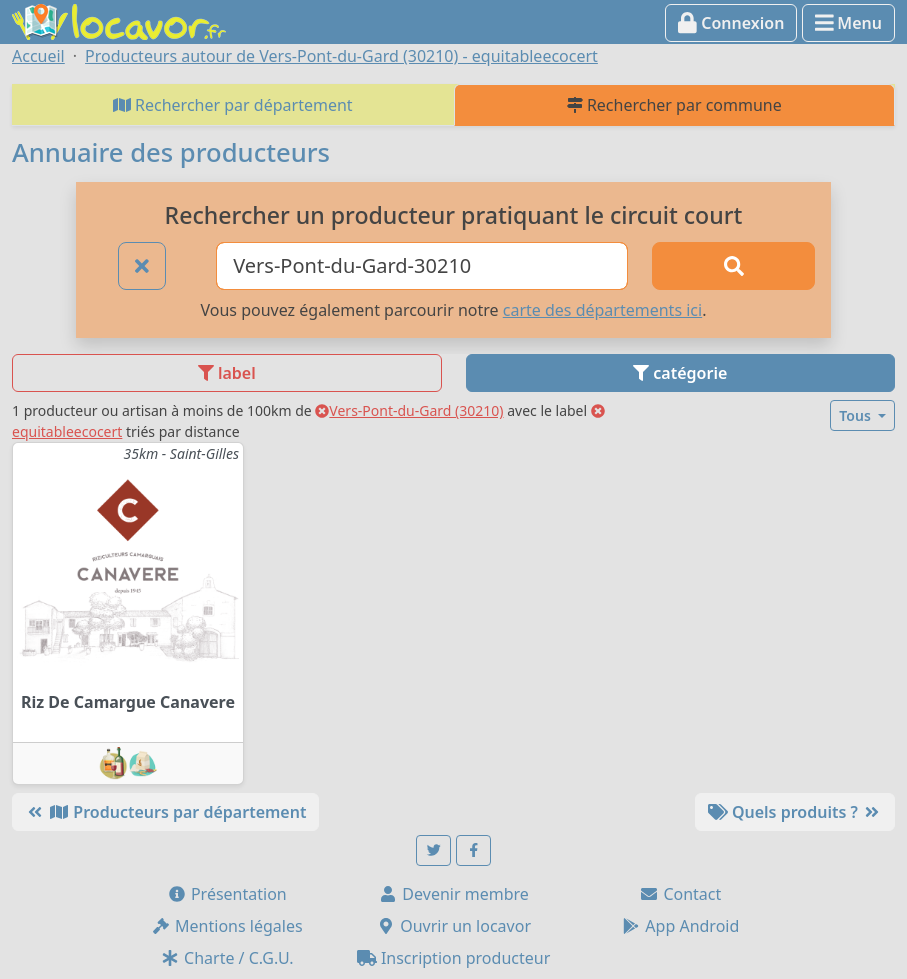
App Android (680, 926)
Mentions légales (227, 926)
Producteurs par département (165, 812)
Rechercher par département (233, 105)
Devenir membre (453, 894)
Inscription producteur (454, 958)
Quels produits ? (795, 812)
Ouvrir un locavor (453, 926)
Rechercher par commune (674, 105)
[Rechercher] (733, 266)
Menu (848, 23)
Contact (680, 894)
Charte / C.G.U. (227, 958)
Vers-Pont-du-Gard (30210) (409, 410)
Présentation (227, 894)
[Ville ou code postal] (422, 266)
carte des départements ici (602, 310)
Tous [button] (856, 415)
